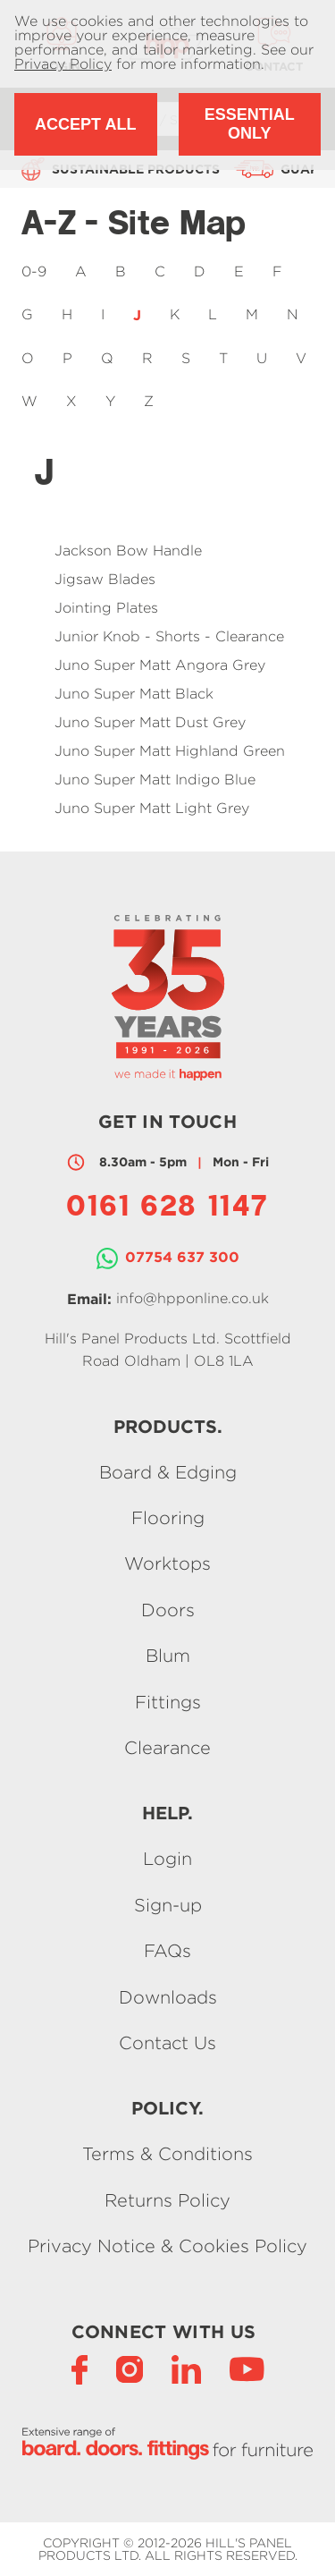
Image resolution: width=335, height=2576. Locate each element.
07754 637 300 (182, 1257)
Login (167, 1859)
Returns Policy (167, 2199)
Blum (168, 1656)
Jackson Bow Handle (128, 550)
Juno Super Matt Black (134, 693)
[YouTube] (247, 2368)
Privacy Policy (63, 64)
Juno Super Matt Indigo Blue (154, 779)
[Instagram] (129, 2368)
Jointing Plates (106, 607)
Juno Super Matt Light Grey (151, 808)
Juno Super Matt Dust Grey (150, 722)
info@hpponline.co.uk (192, 1298)
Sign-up (168, 1904)
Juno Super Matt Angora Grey (159, 665)
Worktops (167, 1564)
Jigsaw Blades (104, 579)
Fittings (168, 1701)
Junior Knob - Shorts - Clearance (169, 636)
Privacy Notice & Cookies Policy (167, 2246)
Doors (168, 1609)
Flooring (168, 1517)
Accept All (85, 124)
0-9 (33, 271)
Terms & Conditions (167, 2154)
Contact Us (167, 2042)
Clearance (167, 1747)
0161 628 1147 (167, 1208)
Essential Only (250, 124)
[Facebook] (79, 2368)
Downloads (168, 1996)
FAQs (167, 1951)
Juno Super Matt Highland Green (169, 750)
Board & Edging (168, 1471)
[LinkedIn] (186, 2368)
